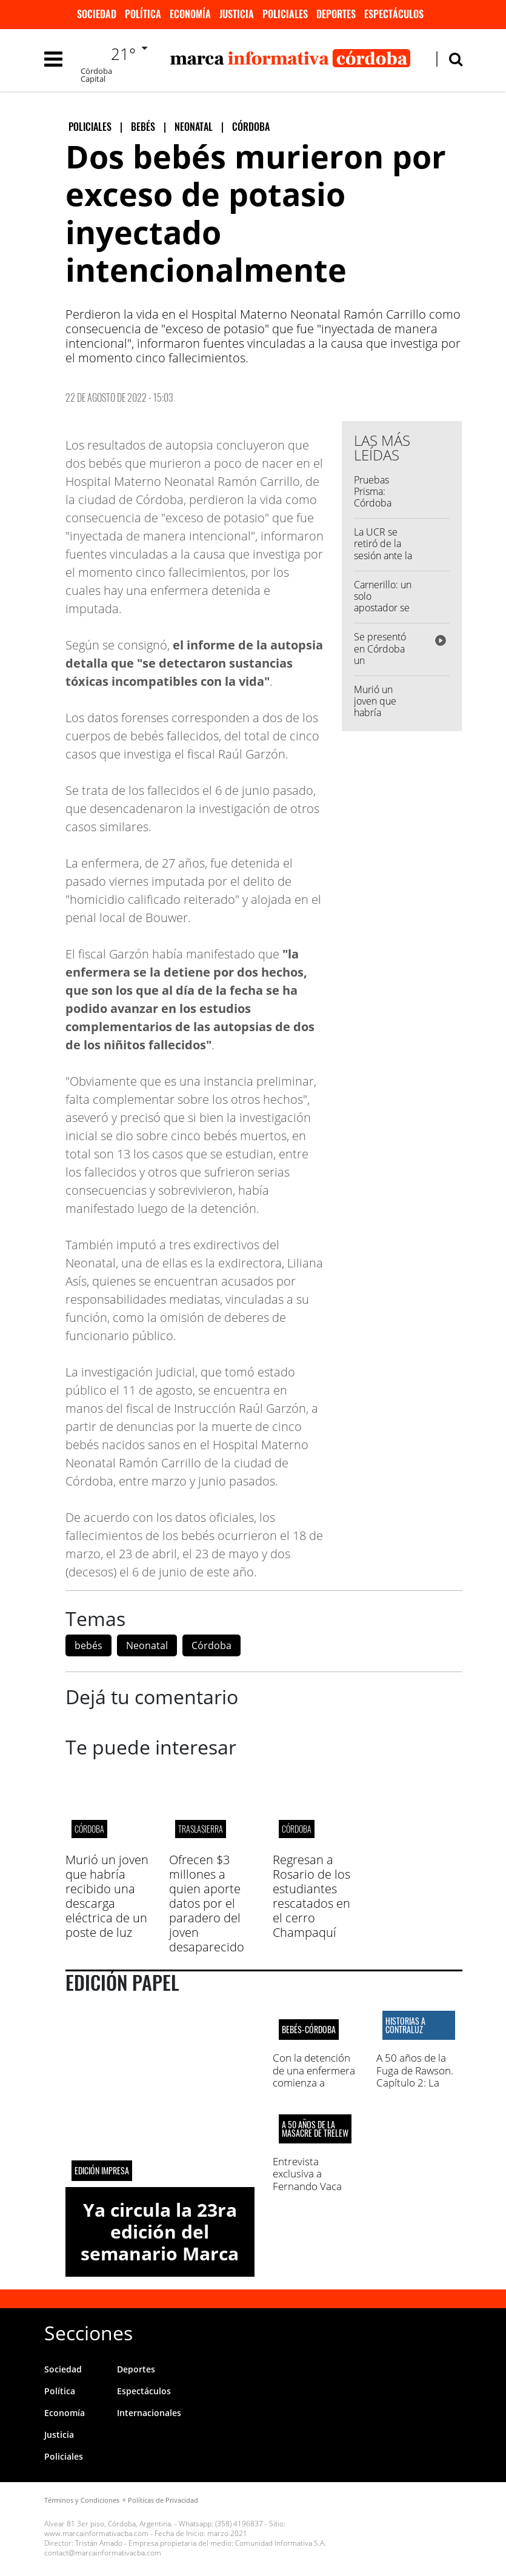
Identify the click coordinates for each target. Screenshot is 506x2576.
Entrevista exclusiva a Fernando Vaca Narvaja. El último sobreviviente (313, 2186)
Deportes (336, 14)
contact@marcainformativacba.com (102, 2553)
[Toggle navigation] (53, 59)
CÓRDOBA (89, 1828)
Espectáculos (394, 14)
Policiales (285, 14)
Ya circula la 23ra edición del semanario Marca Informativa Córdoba (160, 2253)
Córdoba (211, 1645)
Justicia (236, 14)
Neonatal (147, 1645)
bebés (88, 1645)
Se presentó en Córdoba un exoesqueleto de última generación (383, 666)
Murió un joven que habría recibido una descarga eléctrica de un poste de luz (106, 1895)
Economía (190, 14)
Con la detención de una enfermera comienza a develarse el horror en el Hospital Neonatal (314, 2088)
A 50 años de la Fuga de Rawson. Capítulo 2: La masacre (414, 2076)
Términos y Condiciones (81, 2500)
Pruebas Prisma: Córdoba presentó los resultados (380, 503)
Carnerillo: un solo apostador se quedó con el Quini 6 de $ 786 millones (382, 613)
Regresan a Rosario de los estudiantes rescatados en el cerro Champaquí (311, 1895)
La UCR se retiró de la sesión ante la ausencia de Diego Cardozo (383, 561)
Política (143, 14)
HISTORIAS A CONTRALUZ (405, 2025)
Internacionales (149, 2412)
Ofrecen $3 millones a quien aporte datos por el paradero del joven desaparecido (206, 1903)
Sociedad (96, 14)
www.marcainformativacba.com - (98, 2533)
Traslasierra (200, 1828)
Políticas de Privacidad (163, 2500)
